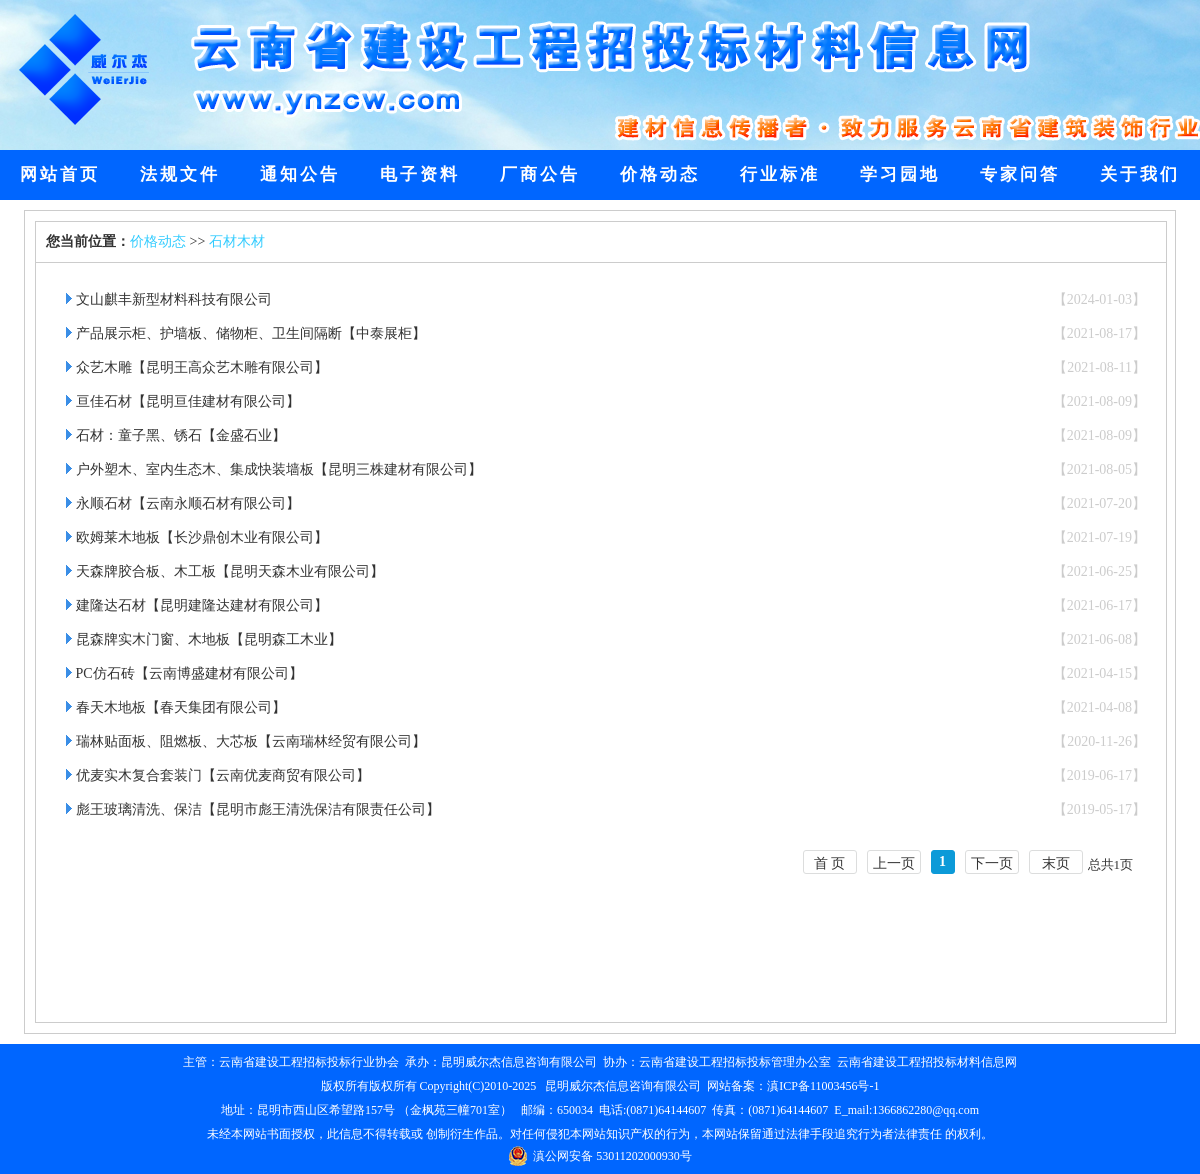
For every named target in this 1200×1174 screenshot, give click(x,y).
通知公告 (300, 174)
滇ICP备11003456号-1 (823, 1086)
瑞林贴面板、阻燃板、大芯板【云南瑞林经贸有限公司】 (251, 741)
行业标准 (780, 174)
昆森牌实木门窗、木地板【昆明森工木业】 (209, 639)
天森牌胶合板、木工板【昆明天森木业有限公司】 (230, 571)
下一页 (992, 863)
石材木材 (237, 241)
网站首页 (60, 174)
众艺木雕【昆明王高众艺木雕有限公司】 (202, 367)
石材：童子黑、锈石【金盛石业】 (181, 435)
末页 (1056, 863)
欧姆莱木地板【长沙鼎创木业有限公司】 (202, 537)
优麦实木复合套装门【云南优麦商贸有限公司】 (223, 775)
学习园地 (900, 174)
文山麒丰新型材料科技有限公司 (174, 299)
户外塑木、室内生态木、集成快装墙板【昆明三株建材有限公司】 (279, 469)
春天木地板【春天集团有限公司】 (181, 707)
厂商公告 (540, 174)
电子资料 (420, 174)
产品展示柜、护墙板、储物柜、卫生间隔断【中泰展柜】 (251, 333)
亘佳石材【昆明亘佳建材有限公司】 (188, 401)
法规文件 (180, 174)
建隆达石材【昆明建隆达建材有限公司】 (202, 605)
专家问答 (1020, 174)
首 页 (830, 863)
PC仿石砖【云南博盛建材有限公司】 (189, 673)
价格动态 (660, 174)
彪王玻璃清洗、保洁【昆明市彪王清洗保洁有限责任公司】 (258, 809)
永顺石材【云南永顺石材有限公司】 (188, 503)
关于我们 (1140, 174)
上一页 (894, 863)
